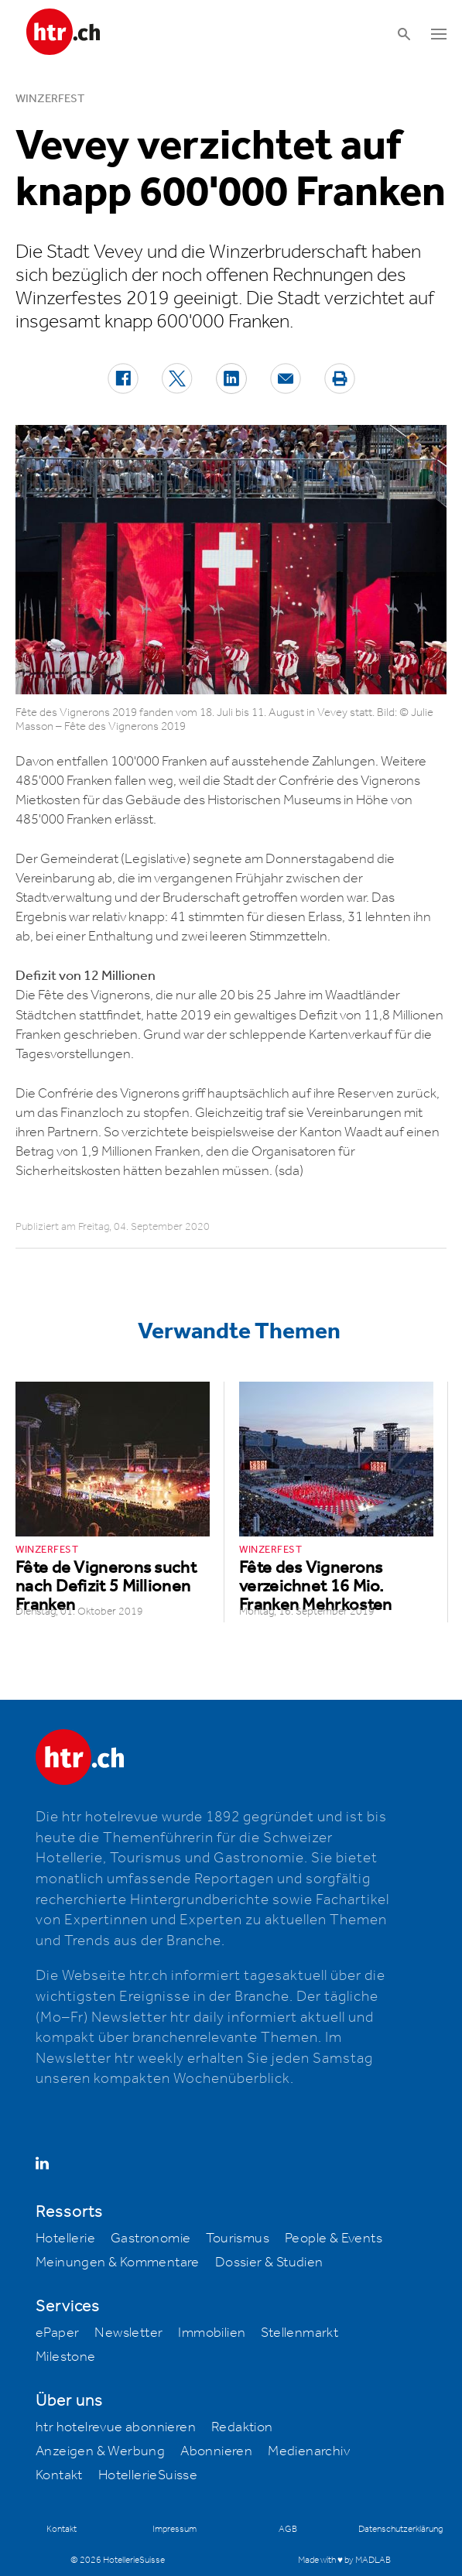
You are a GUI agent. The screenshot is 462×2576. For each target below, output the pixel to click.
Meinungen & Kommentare (118, 2262)
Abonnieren (216, 2451)
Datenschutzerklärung (400, 2529)
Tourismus (237, 2238)
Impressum (174, 2529)
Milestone (66, 2357)
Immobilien (211, 2333)
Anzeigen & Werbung (100, 2451)
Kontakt (59, 2475)
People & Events (333, 2238)
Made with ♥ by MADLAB (344, 2560)
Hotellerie (65, 2238)
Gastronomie (150, 2238)
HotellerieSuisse (147, 2475)
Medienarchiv (309, 2451)
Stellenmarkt (299, 2333)
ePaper (57, 2333)
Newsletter (128, 2333)
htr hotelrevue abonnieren (116, 2427)
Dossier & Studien (269, 2262)
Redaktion (242, 2427)
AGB (288, 2529)
